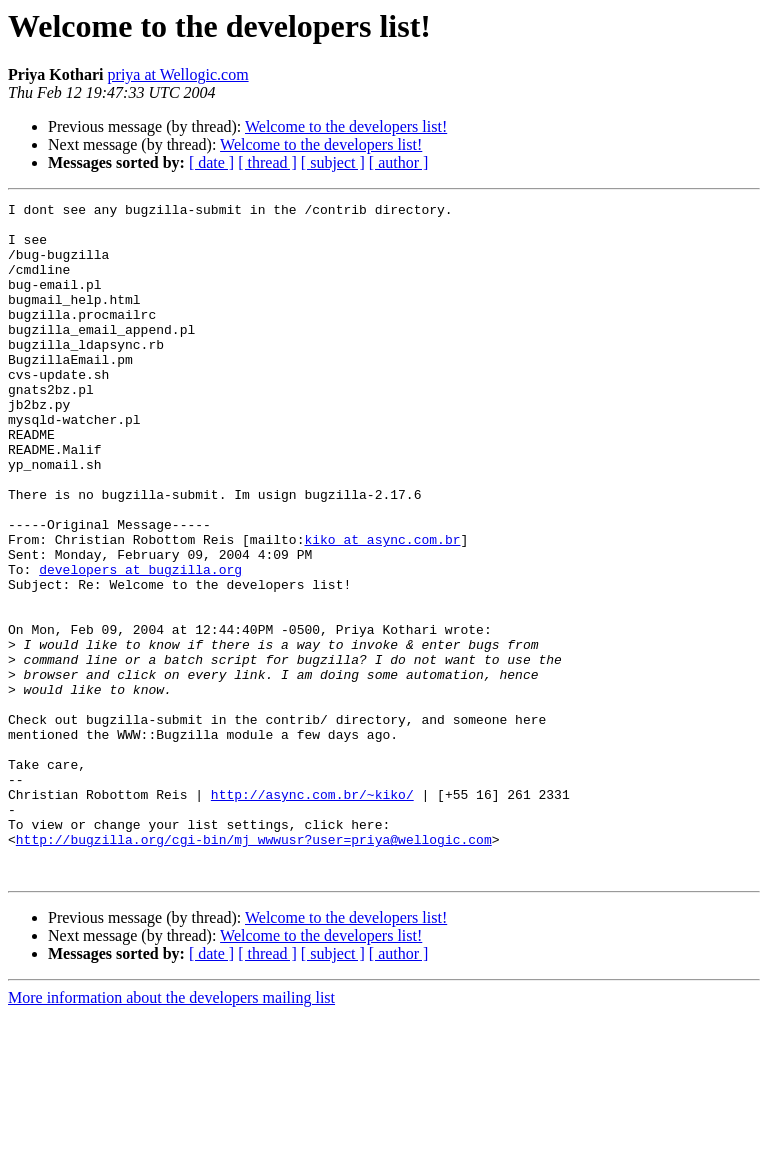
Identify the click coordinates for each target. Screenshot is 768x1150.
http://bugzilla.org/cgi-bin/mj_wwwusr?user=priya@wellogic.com (254, 968)
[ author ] (399, 162)
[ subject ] (333, 162)
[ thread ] (267, 162)
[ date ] (211, 162)
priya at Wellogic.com (178, 74)
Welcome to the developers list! (346, 126)
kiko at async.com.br (382, 608)
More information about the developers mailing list (171, 1132)
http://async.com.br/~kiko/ (312, 914)
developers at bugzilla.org (140, 644)
